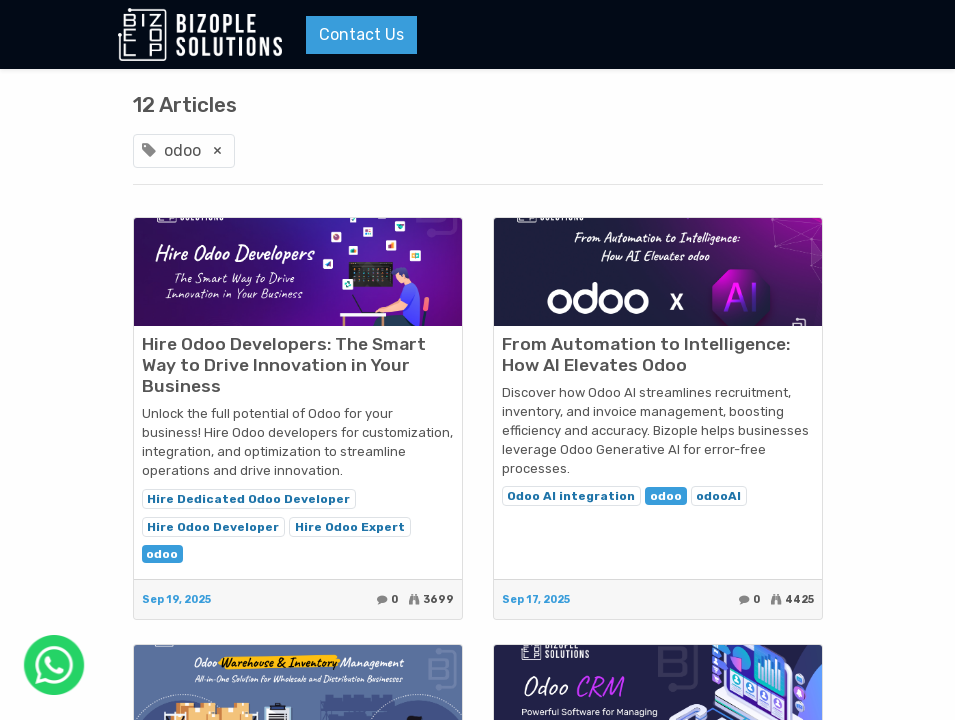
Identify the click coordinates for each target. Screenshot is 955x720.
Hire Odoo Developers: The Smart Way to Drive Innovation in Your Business (284, 365)
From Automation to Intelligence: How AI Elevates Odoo (646, 354)
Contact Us (361, 34)
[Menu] (822, 35)
